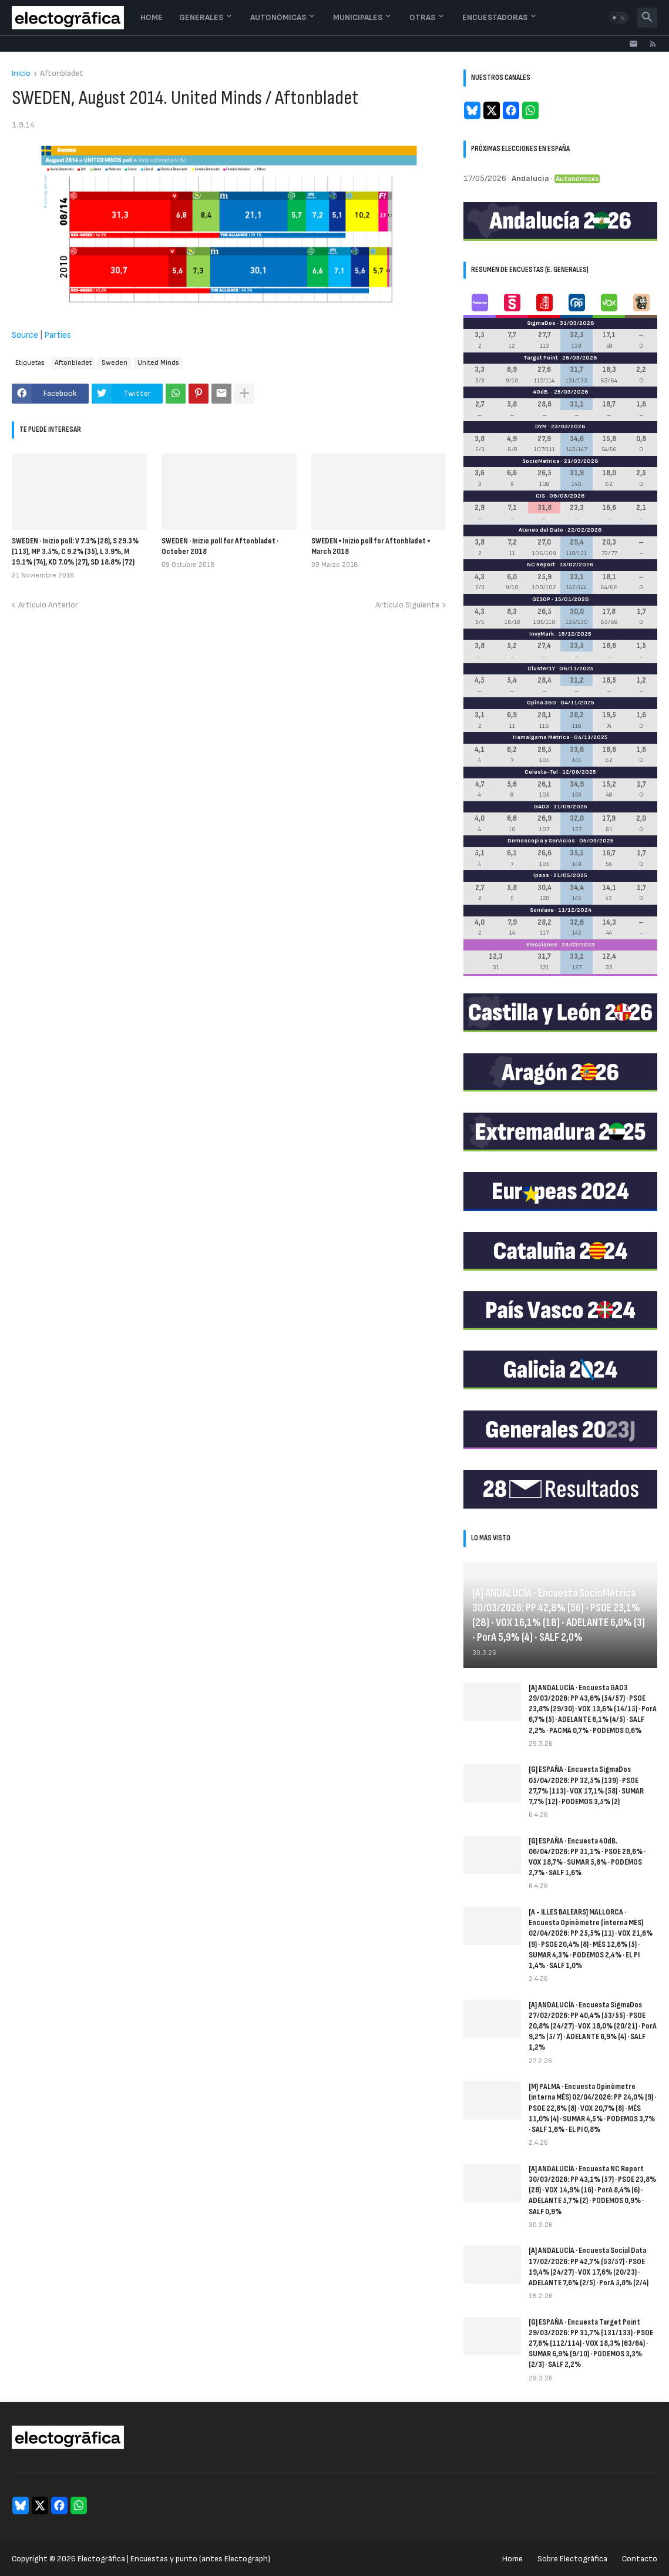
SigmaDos (541, 323)
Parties (57, 335)
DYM (541, 426)
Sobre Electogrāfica (572, 2559)
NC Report (541, 564)
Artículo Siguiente (407, 605)
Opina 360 (541, 702)
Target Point (540, 357)
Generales (201, 17)
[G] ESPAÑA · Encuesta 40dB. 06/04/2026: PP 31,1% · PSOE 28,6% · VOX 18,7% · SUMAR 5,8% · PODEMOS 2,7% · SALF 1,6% (587, 1857)
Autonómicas (278, 17)
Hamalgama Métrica (541, 737)
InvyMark (541, 633)
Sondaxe (542, 909)
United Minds (158, 362)
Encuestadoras (494, 17)
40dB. (541, 391)
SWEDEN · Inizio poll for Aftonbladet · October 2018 (220, 546)
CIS (540, 495)
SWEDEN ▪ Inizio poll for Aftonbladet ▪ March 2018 (371, 546)
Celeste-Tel (541, 771)
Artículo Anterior (48, 605)
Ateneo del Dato (541, 529)
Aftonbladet (61, 73)
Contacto (639, 2559)
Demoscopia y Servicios (541, 840)
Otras (422, 17)
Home (151, 17)
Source (25, 335)
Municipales (357, 17)
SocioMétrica (541, 461)
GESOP (541, 599)
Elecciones (541, 944)
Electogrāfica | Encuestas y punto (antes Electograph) (174, 2559)
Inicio (21, 73)
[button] (618, 17)
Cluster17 (541, 668)
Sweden (114, 362)
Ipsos (541, 875)
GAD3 (541, 806)
